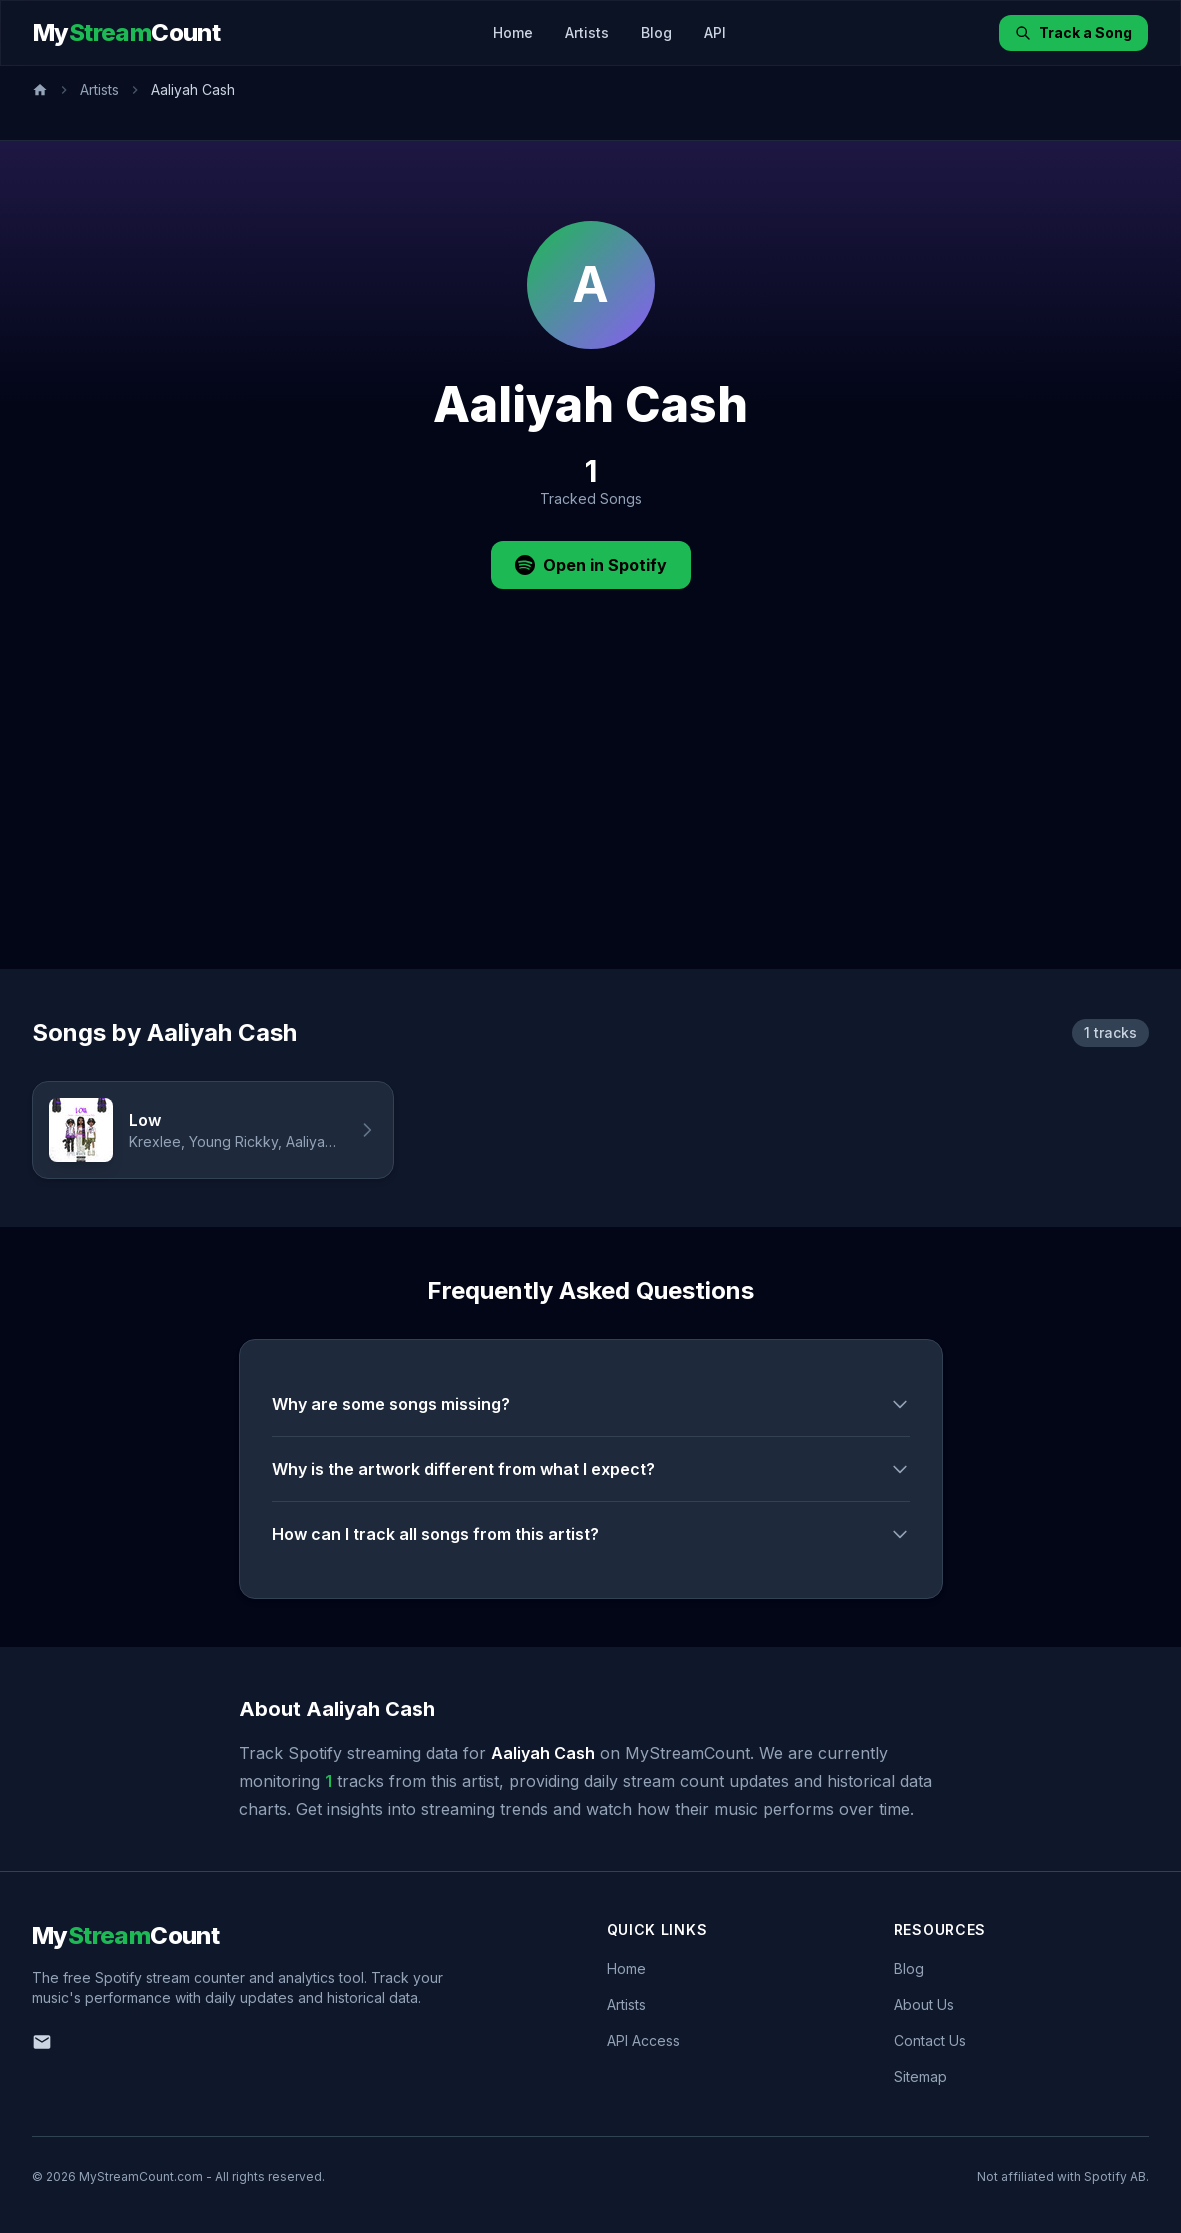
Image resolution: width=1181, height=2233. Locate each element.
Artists (587, 32)
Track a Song (1073, 32)
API (715, 32)
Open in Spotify (591, 565)
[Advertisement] (590, 819)
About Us (924, 2004)
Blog (656, 32)
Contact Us (930, 2040)
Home (513, 32)
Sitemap (920, 2076)
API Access (643, 2040)
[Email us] (42, 2042)
